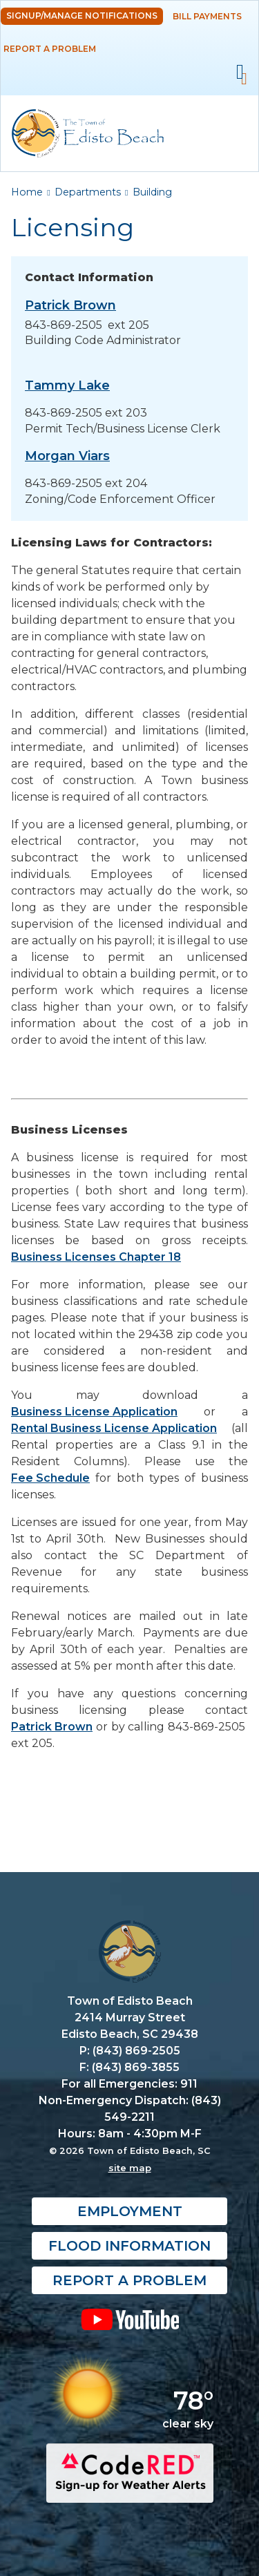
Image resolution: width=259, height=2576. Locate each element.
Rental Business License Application (114, 1428)
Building (152, 192)
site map (129, 2167)
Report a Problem (49, 49)
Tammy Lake (67, 385)
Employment (129, 2211)
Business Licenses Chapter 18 (96, 1256)
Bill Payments (207, 16)
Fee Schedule (50, 1478)
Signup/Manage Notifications (81, 15)
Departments (88, 192)
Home (27, 192)
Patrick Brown (52, 1726)
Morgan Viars (67, 456)
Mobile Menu (240, 72)
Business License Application (94, 1411)
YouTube (129, 2319)
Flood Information (129, 2246)
